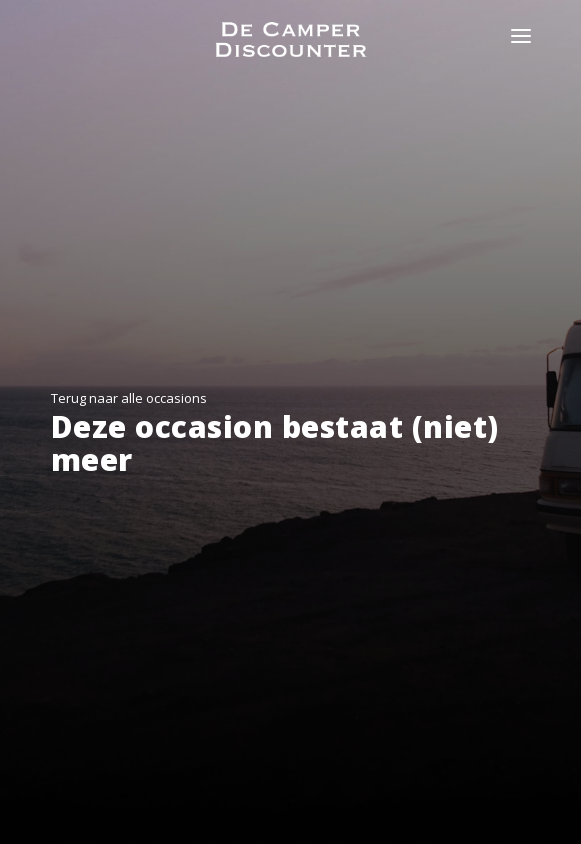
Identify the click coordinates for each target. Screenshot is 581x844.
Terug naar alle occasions (129, 398)
